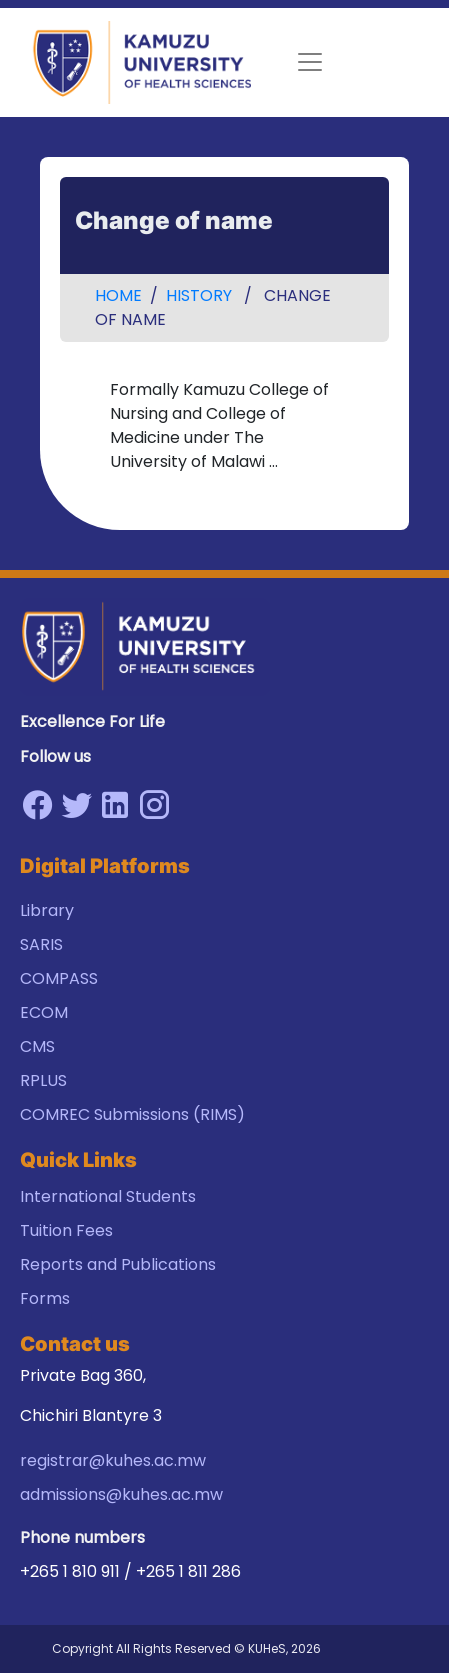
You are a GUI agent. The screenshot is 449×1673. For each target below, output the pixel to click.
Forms (45, 1298)
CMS (37, 1046)
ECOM (44, 1012)
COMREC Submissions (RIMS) (132, 1114)
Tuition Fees (66, 1230)
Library (47, 910)
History (199, 295)
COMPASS (59, 978)
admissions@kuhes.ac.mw (121, 1494)
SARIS (41, 944)
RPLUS (43, 1080)
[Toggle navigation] (310, 62)
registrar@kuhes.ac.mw (113, 1460)
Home (118, 295)
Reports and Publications (118, 1264)
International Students (108, 1196)
